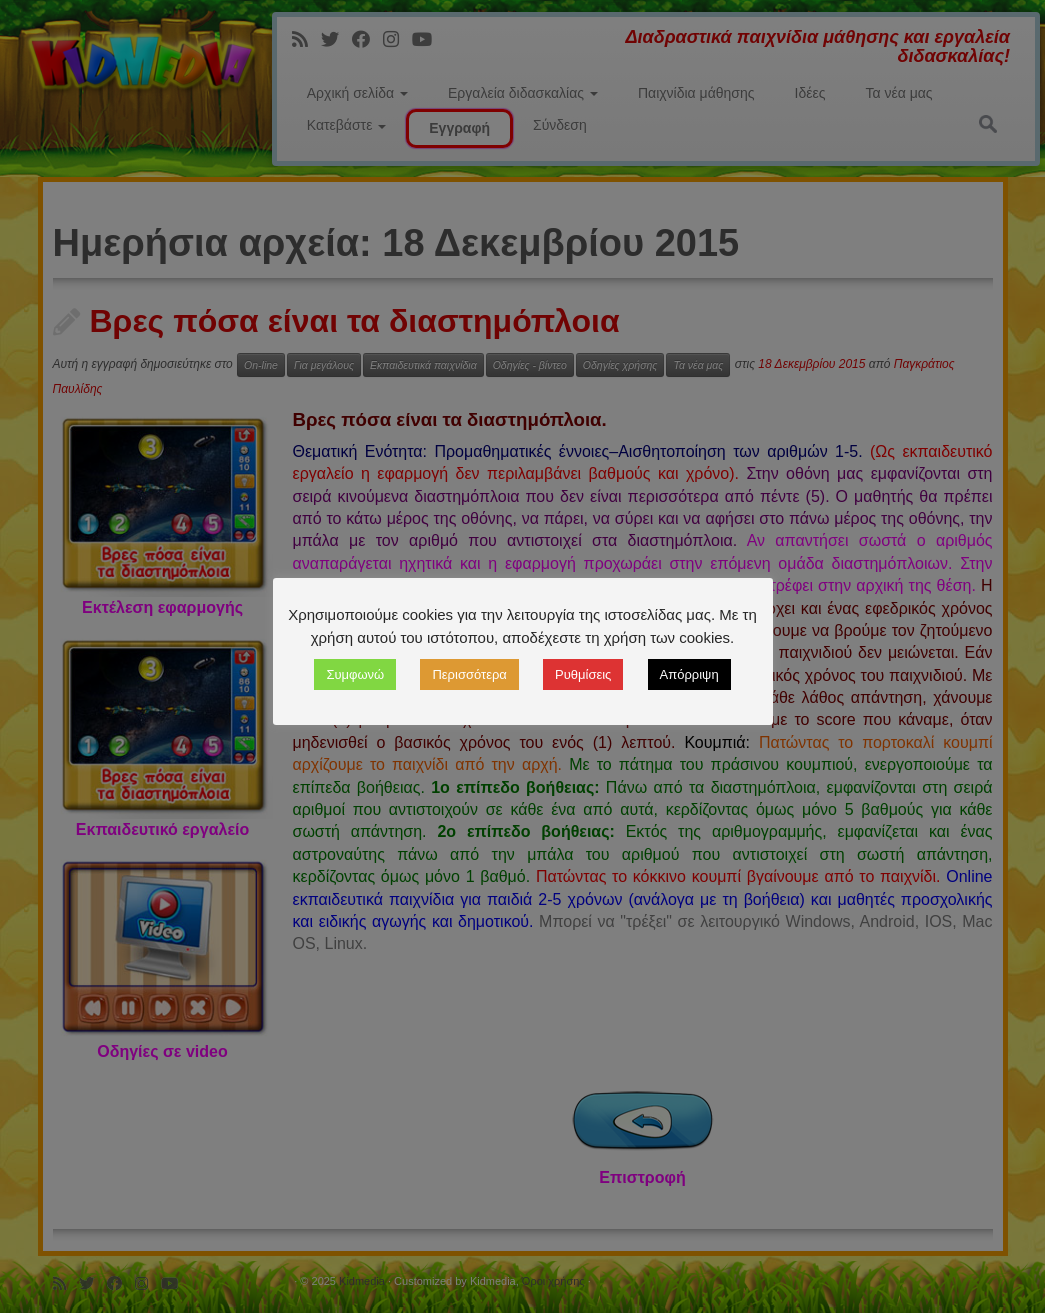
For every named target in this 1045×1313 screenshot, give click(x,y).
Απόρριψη (689, 674)
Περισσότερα (469, 674)
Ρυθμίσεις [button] (583, 674)
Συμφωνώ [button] (355, 674)
